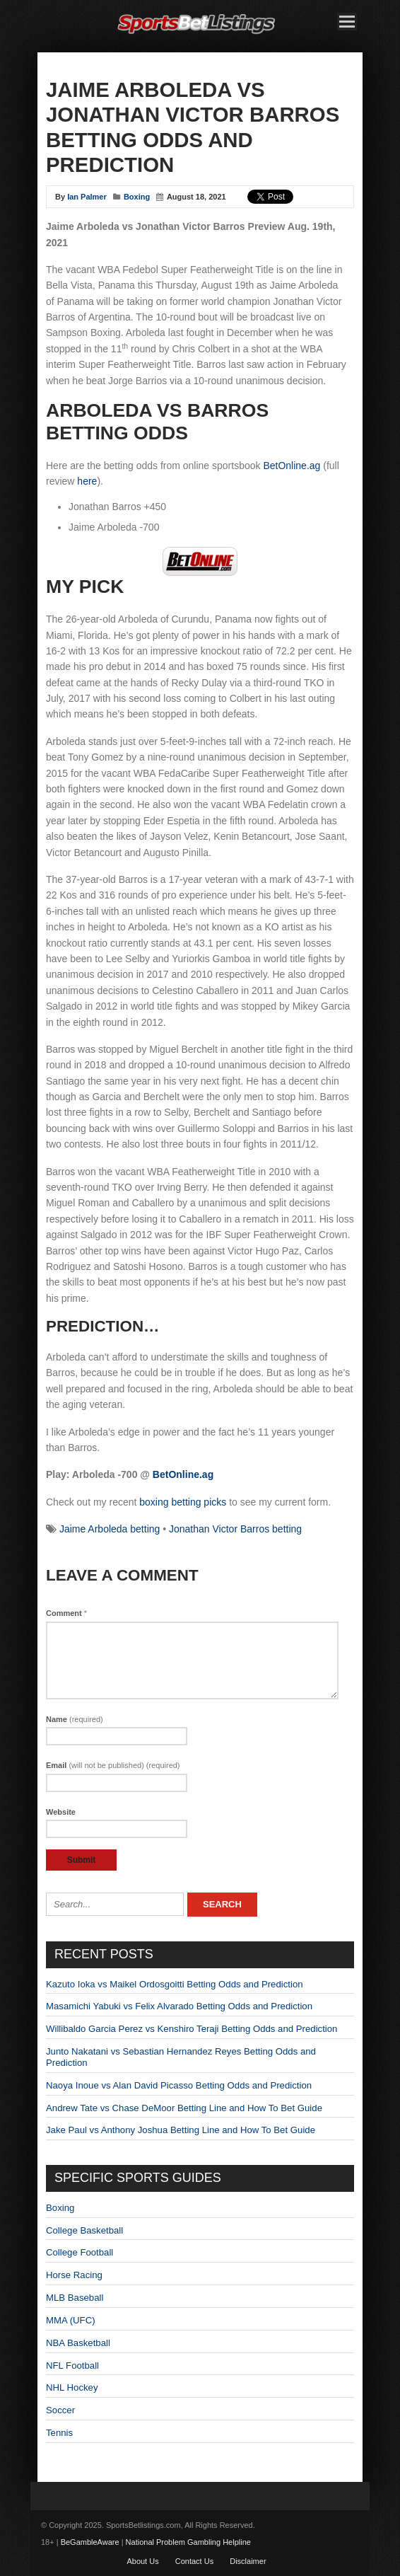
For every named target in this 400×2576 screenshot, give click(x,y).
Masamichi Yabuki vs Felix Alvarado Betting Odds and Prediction (179, 2006)
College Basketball (84, 2230)
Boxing (137, 196)
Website (61, 1812)
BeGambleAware (90, 2542)
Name (74, 1719)
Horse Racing (74, 2275)
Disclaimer (248, 2561)
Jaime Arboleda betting (109, 1529)
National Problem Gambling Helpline (188, 2542)
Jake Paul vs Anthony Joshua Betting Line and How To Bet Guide (180, 2130)
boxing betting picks (182, 1502)
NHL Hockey (72, 2387)
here (87, 481)
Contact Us (194, 2561)
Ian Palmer (87, 196)
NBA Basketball (78, 2343)
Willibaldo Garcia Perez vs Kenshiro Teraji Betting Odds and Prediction (191, 2028)
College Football (79, 2252)
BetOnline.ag (291, 465)
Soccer (60, 2410)
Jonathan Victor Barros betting (235, 1529)
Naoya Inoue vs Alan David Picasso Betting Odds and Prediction (179, 2085)
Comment (66, 1613)
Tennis (59, 2432)
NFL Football (72, 2365)
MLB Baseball (74, 2297)
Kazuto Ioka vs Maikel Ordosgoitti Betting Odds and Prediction (174, 1984)
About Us (142, 2561)
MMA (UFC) (70, 2320)
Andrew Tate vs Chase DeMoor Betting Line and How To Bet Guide (184, 2108)
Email (113, 1765)
